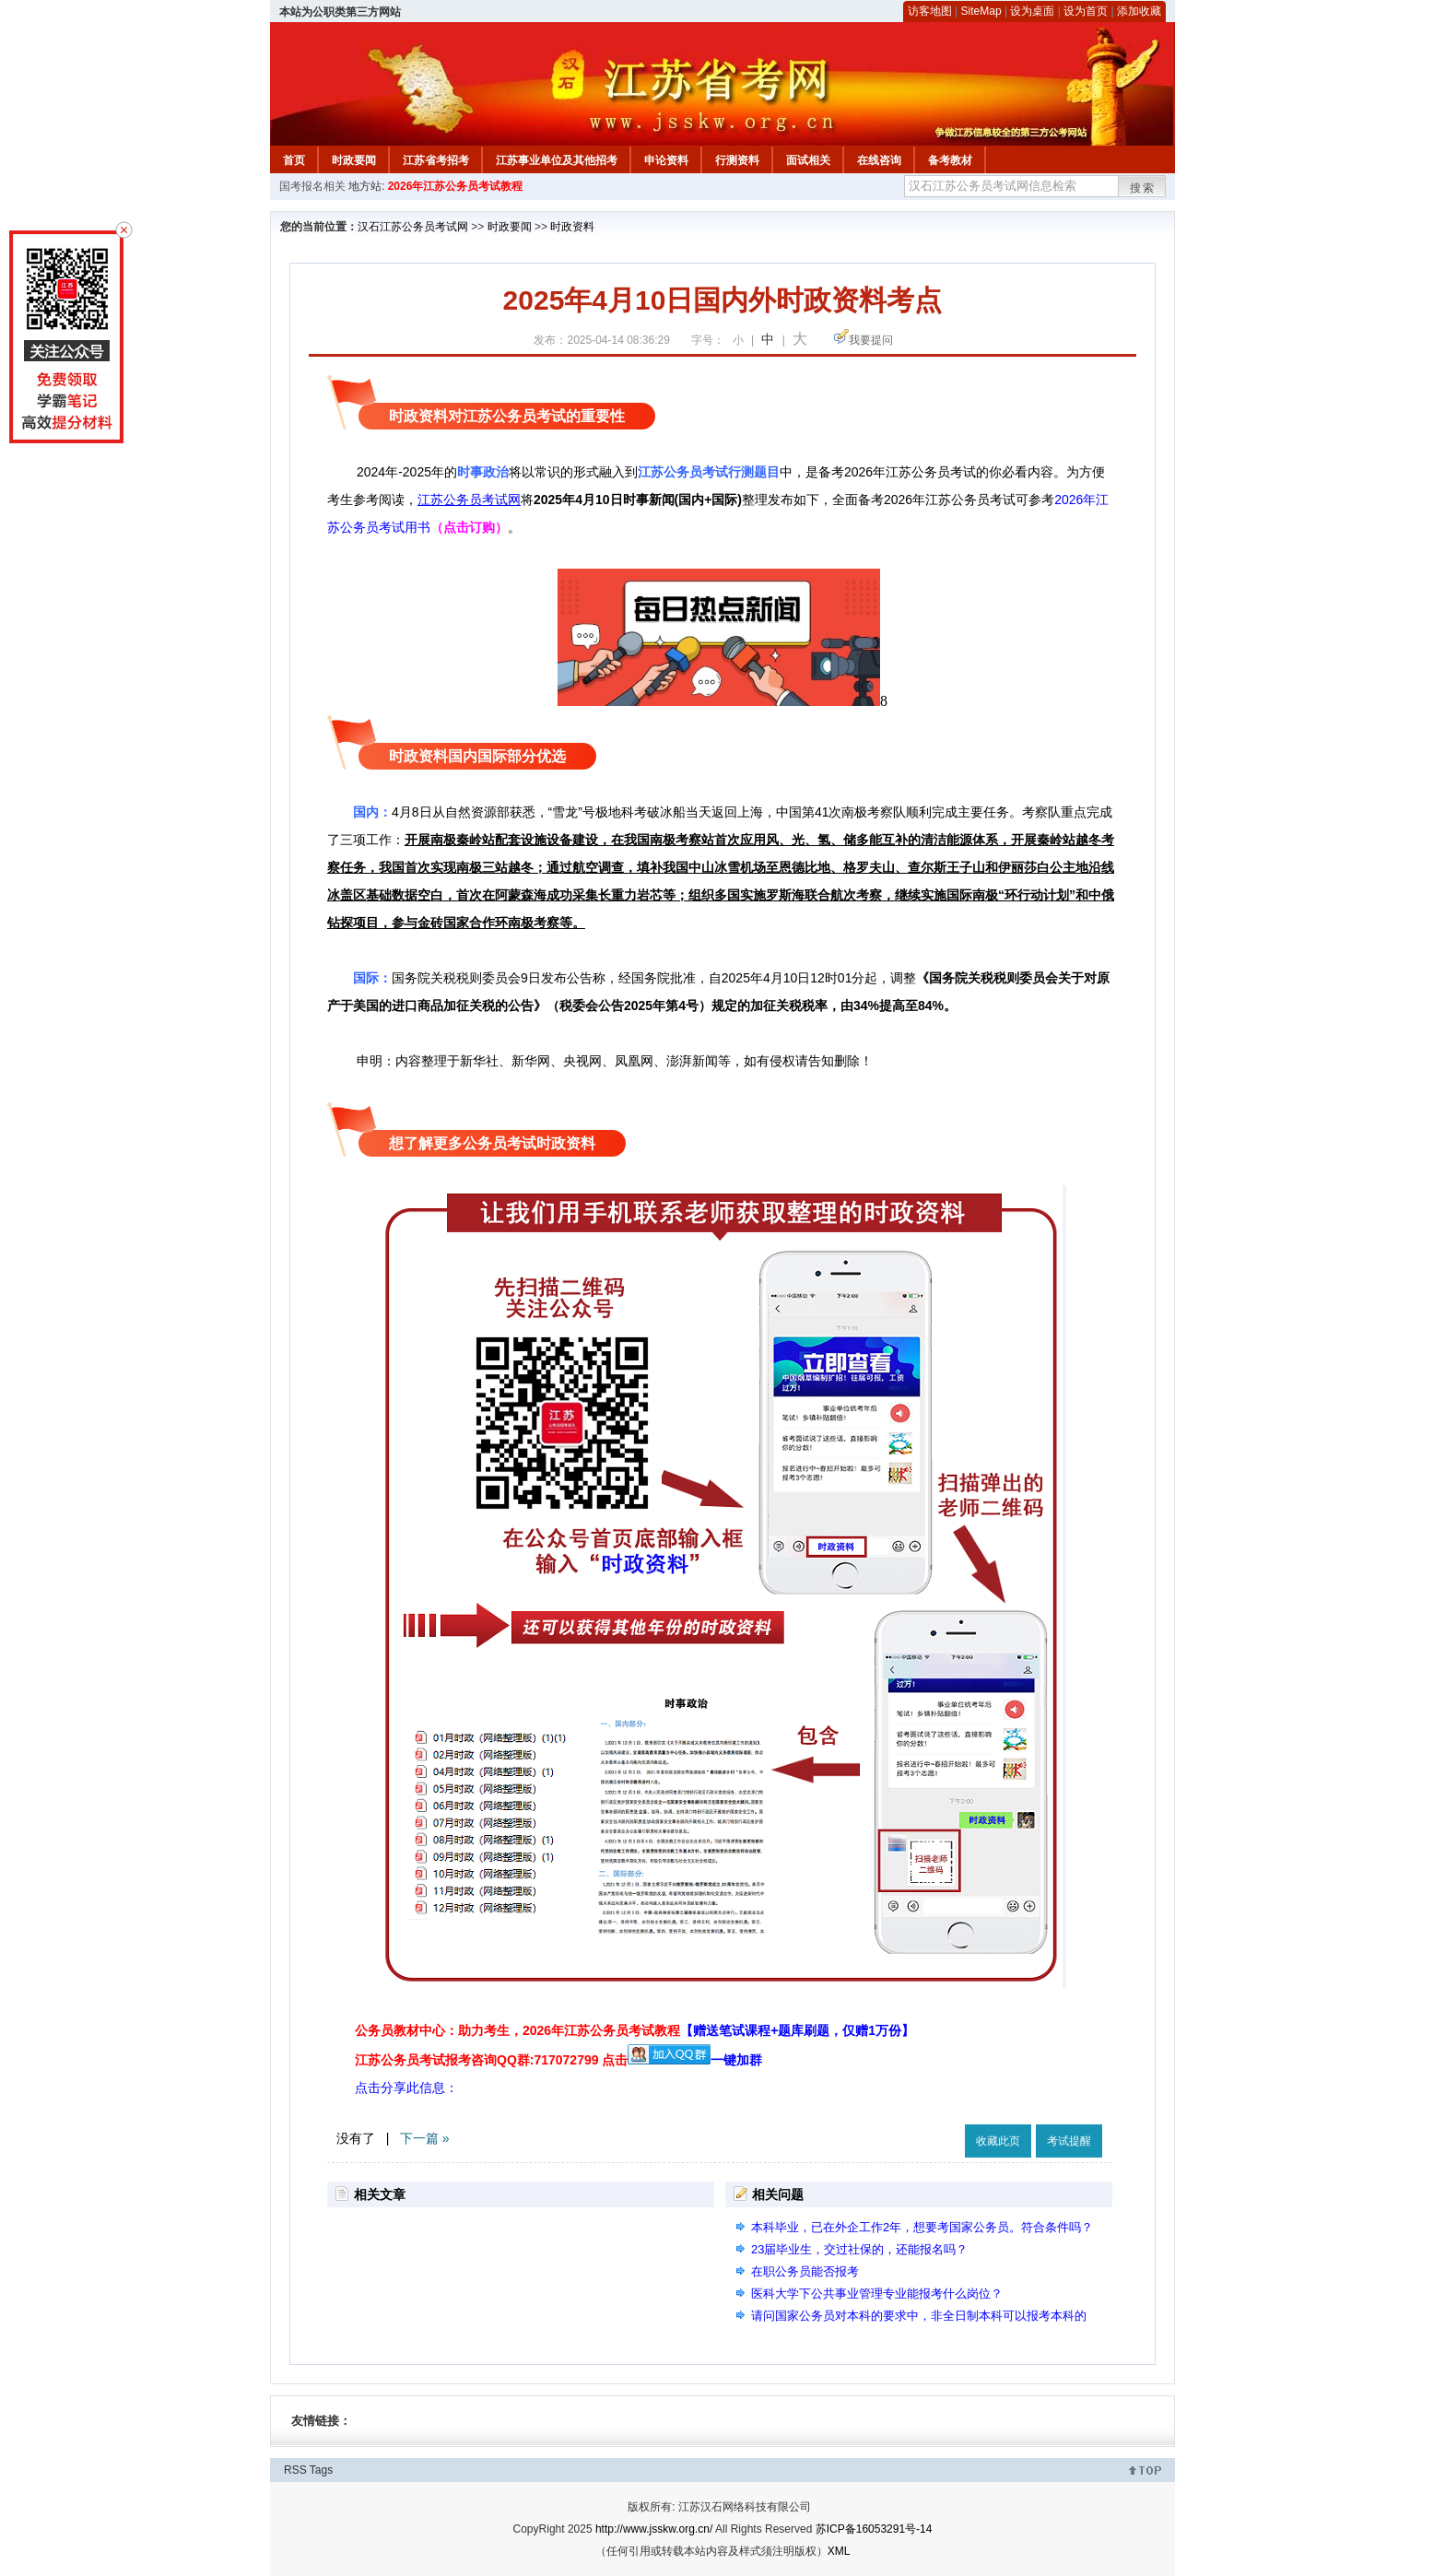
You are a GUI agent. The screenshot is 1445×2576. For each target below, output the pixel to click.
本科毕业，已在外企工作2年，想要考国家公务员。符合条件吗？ (922, 2227)
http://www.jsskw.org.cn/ (653, 2529)
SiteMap (981, 11)
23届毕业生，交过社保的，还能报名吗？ (859, 2249)
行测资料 (737, 160)
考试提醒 (1069, 2141)
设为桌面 (1032, 11)
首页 (294, 160)
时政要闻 (354, 160)
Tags (321, 2470)
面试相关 (808, 160)
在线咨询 (879, 160)
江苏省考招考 (436, 160)
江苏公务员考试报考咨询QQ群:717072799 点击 (491, 2060)
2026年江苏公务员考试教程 (455, 186)
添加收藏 (1139, 11)
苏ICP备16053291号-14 (874, 2529)
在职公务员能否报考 (805, 2271)
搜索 (1143, 188)
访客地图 (930, 11)
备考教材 (950, 160)
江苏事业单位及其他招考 (556, 160)
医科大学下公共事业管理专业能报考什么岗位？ (877, 2293)
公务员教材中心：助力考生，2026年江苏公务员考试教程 (634, 2030)
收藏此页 (998, 2141)
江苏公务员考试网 (469, 499)
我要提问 (871, 340)
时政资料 (572, 226)
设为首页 (1085, 11)
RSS (295, 2470)
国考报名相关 (312, 186)
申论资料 (666, 160)
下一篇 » (425, 2138)
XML (839, 2551)
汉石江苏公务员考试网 (413, 226)
